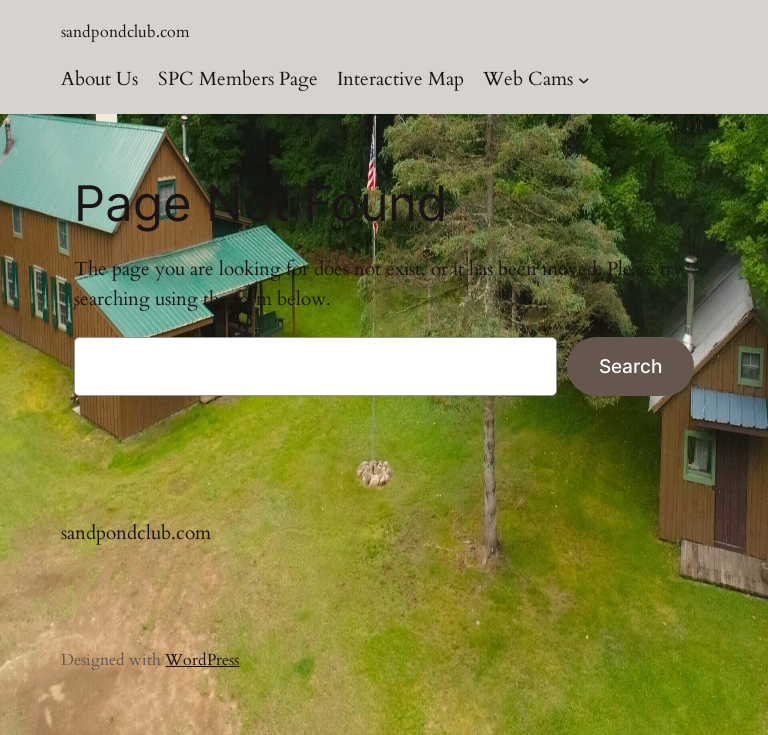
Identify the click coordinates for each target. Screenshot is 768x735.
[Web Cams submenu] (584, 80)
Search (630, 366)
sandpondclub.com (125, 32)
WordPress (202, 660)
